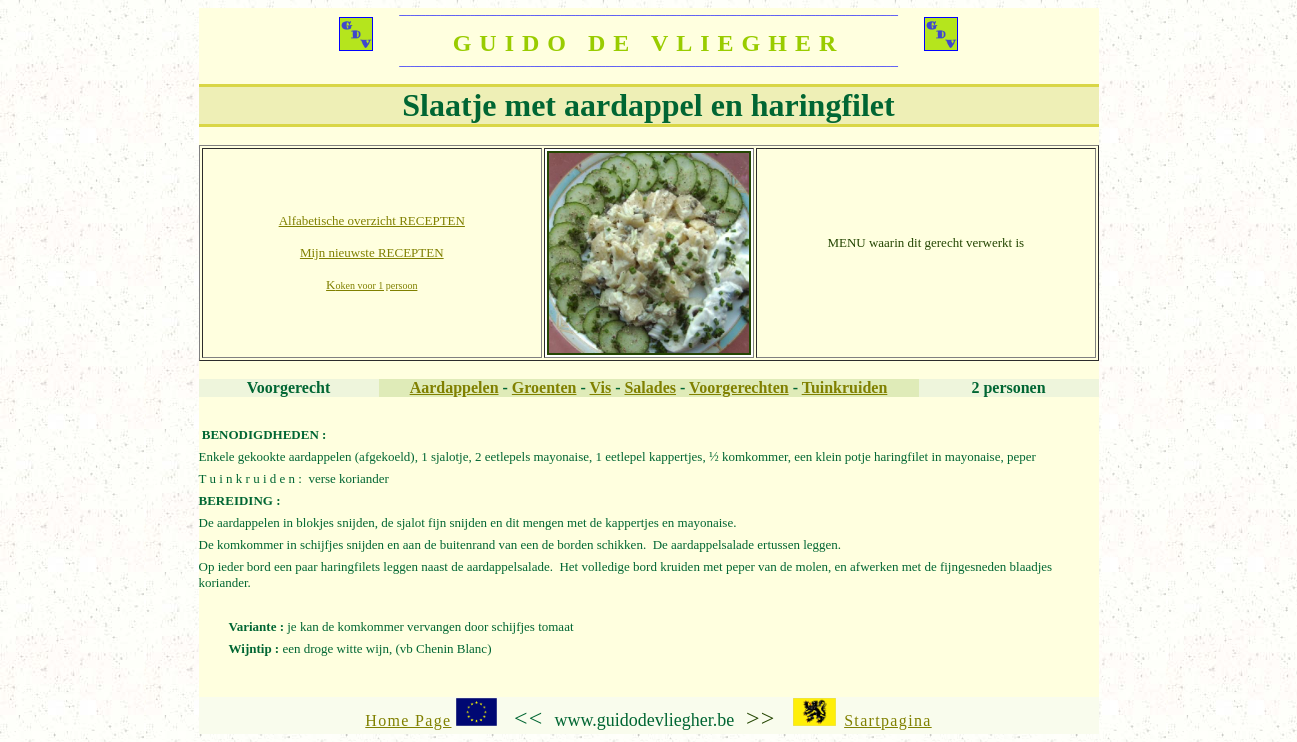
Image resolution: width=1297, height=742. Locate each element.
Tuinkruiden (845, 387)
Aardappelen (454, 387)
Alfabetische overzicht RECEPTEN (372, 220)
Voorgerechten (739, 387)
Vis (601, 387)
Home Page (408, 720)
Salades (650, 387)
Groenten (544, 387)
